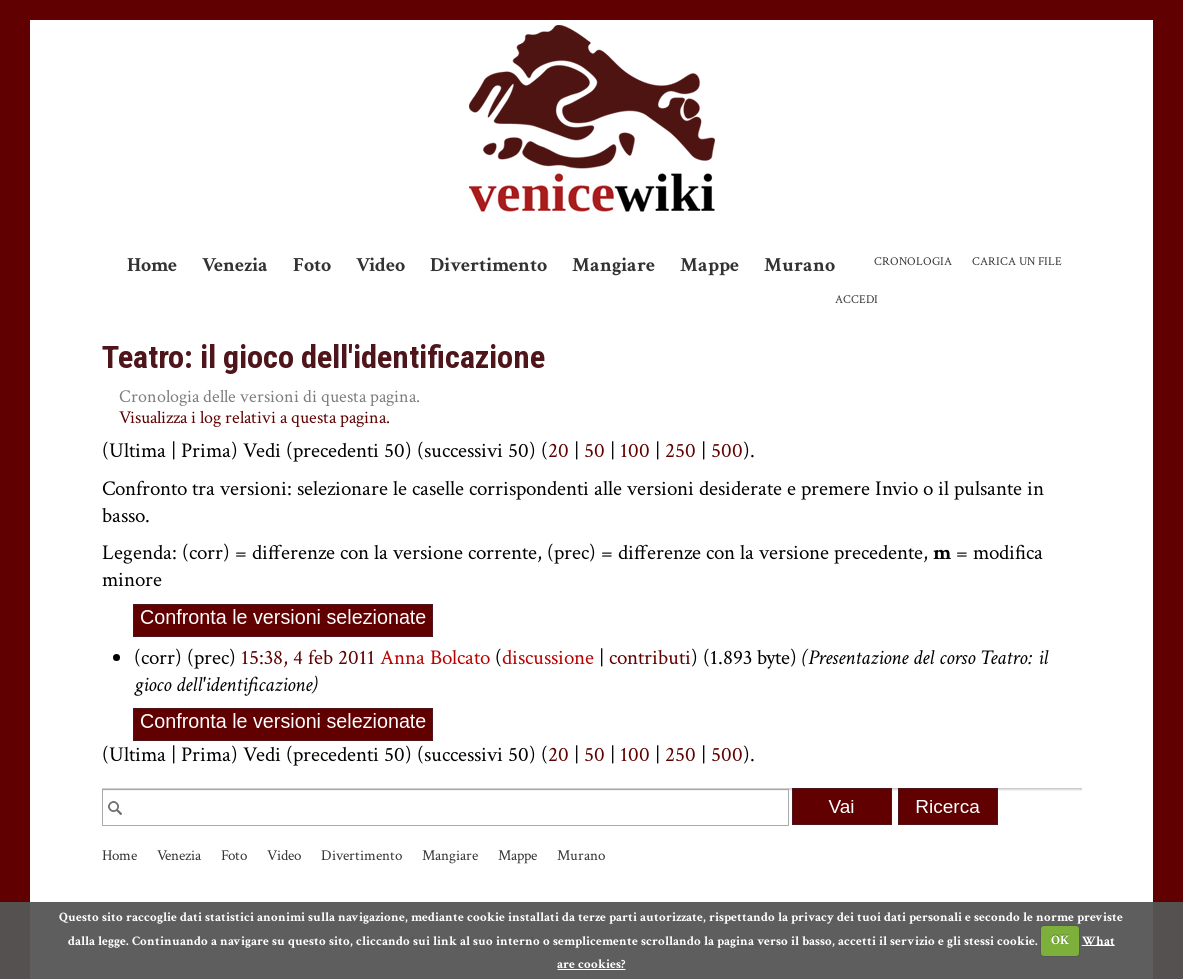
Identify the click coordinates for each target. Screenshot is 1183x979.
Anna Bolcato (435, 657)
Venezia (235, 265)
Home (152, 265)
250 (680, 450)
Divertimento (488, 265)
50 (594, 450)
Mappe (709, 265)
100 (635, 450)
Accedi (856, 299)
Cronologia (913, 261)
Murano (799, 265)
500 (727, 450)
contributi (650, 657)
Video (380, 265)
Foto (312, 265)
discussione (548, 657)
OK (1060, 940)
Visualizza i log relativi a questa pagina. (254, 417)
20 (558, 450)
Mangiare (613, 265)
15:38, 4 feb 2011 (308, 657)
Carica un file (1017, 261)
